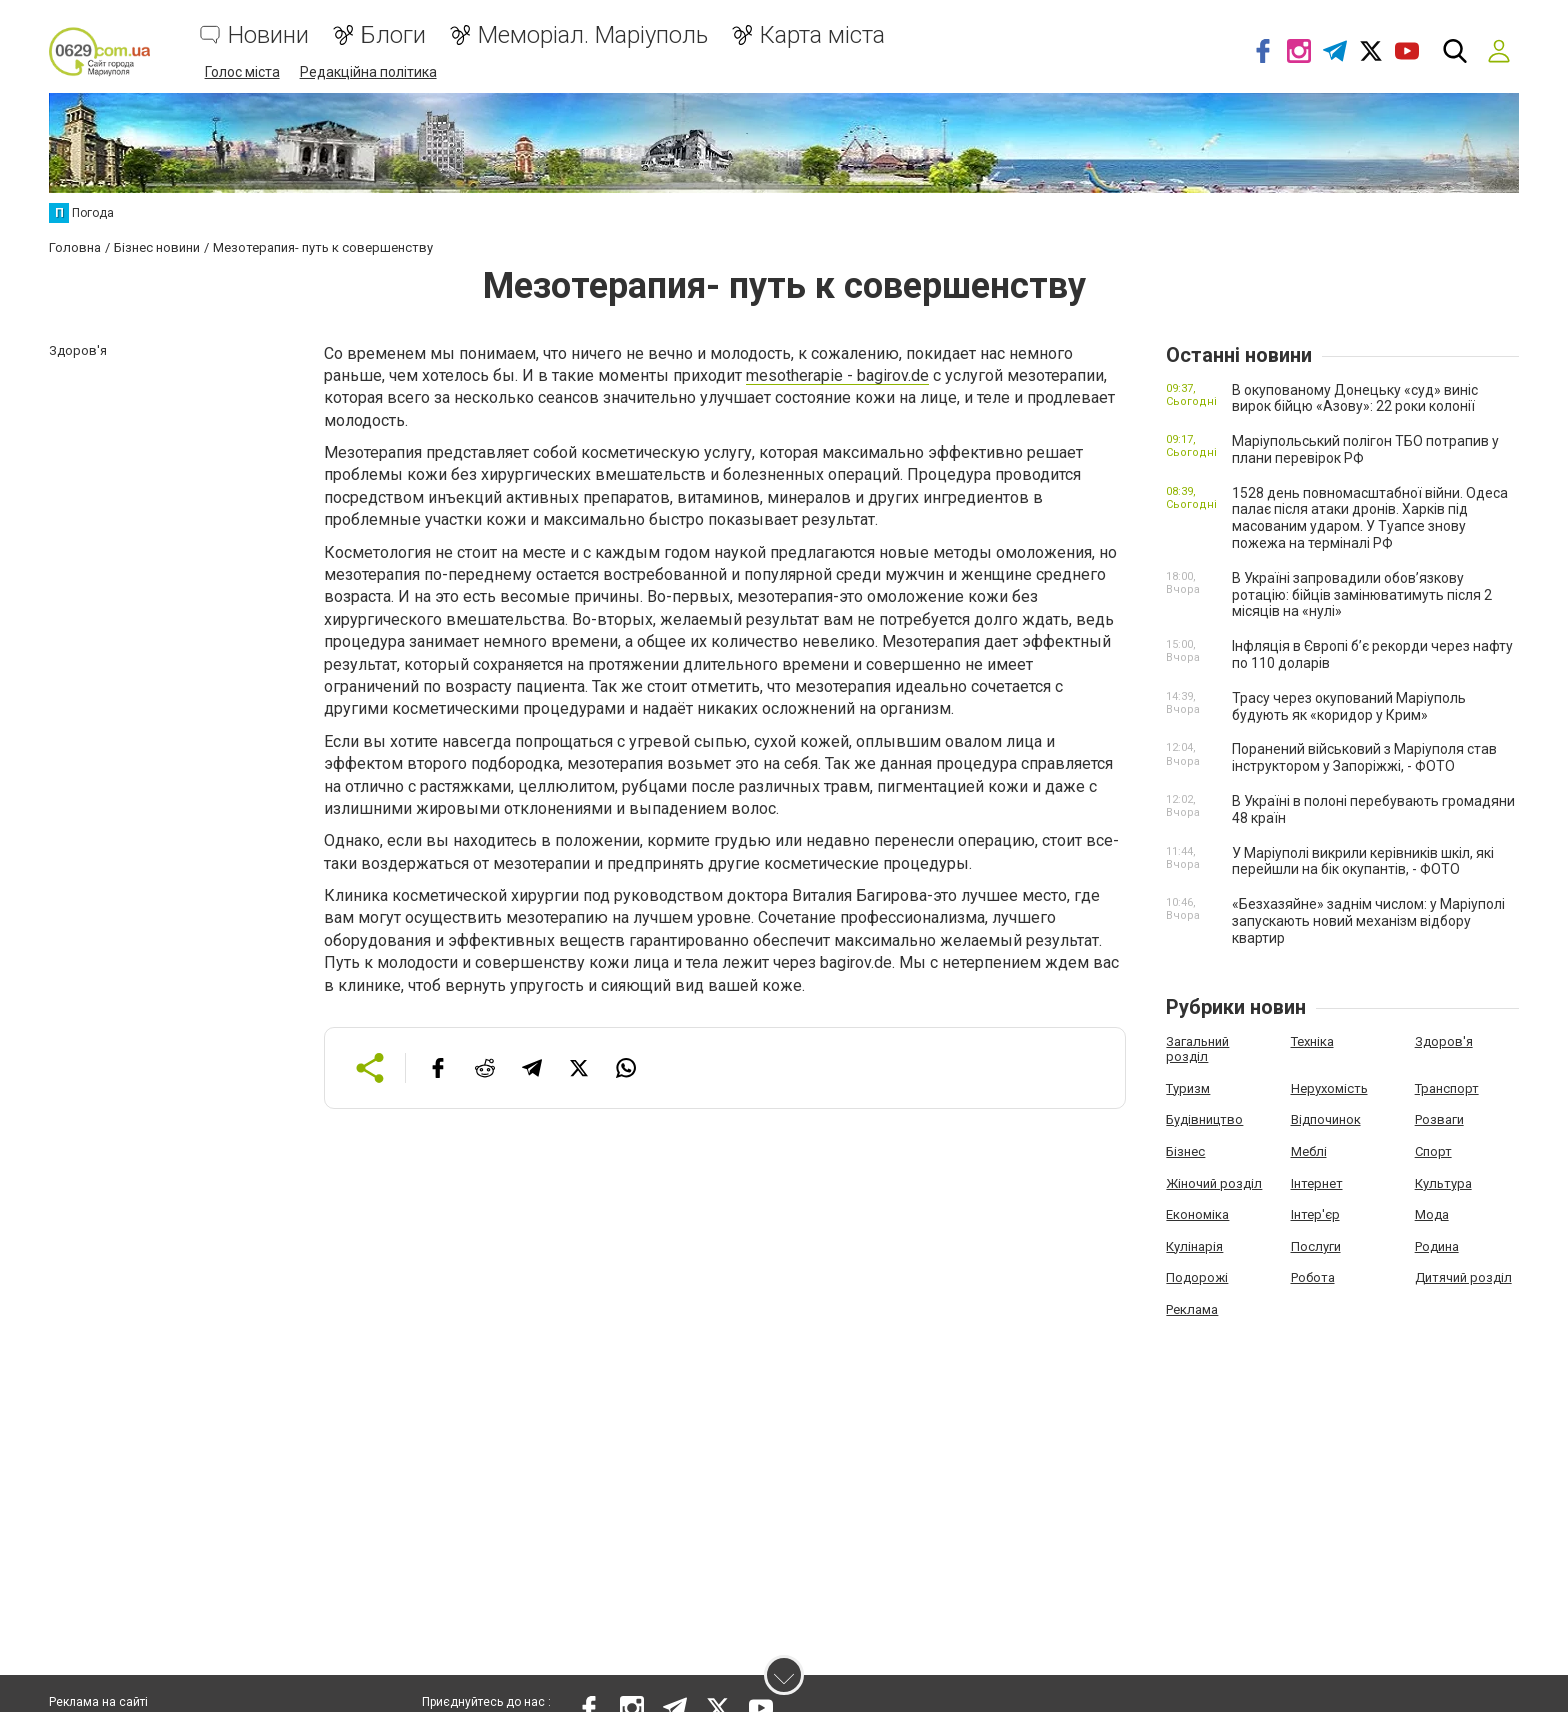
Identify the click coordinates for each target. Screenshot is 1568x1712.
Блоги (393, 35)
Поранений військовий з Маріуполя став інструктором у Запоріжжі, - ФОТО (1364, 757)
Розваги (1439, 1118)
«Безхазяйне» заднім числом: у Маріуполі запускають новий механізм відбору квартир (1368, 920)
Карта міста (822, 35)
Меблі (1309, 1150)
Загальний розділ (1197, 1048)
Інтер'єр (1315, 1213)
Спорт (1433, 1150)
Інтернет (1317, 1182)
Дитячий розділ (1463, 1276)
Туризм (1188, 1087)
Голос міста (242, 72)
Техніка (1312, 1040)
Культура (1443, 1182)
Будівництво (1204, 1118)
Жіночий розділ (1214, 1182)
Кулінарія (1194, 1245)
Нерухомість (1329, 1087)
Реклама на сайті (98, 1702)
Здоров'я (1444, 1040)
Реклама (1192, 1308)
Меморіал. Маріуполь (593, 35)
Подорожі (1197, 1276)
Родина (1437, 1245)
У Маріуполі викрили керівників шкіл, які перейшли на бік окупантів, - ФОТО (1363, 860)
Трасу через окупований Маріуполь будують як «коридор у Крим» (1349, 705)
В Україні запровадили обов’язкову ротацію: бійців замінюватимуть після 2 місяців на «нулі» (1362, 594)
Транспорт (1447, 1087)
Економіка (1197, 1213)
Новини (268, 35)
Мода (1432, 1213)
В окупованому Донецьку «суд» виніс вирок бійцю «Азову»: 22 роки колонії (1355, 397)
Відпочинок (1326, 1118)
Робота (1313, 1276)
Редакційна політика (368, 72)
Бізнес (1185, 1150)
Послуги (1316, 1245)
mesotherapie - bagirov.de (837, 374)
